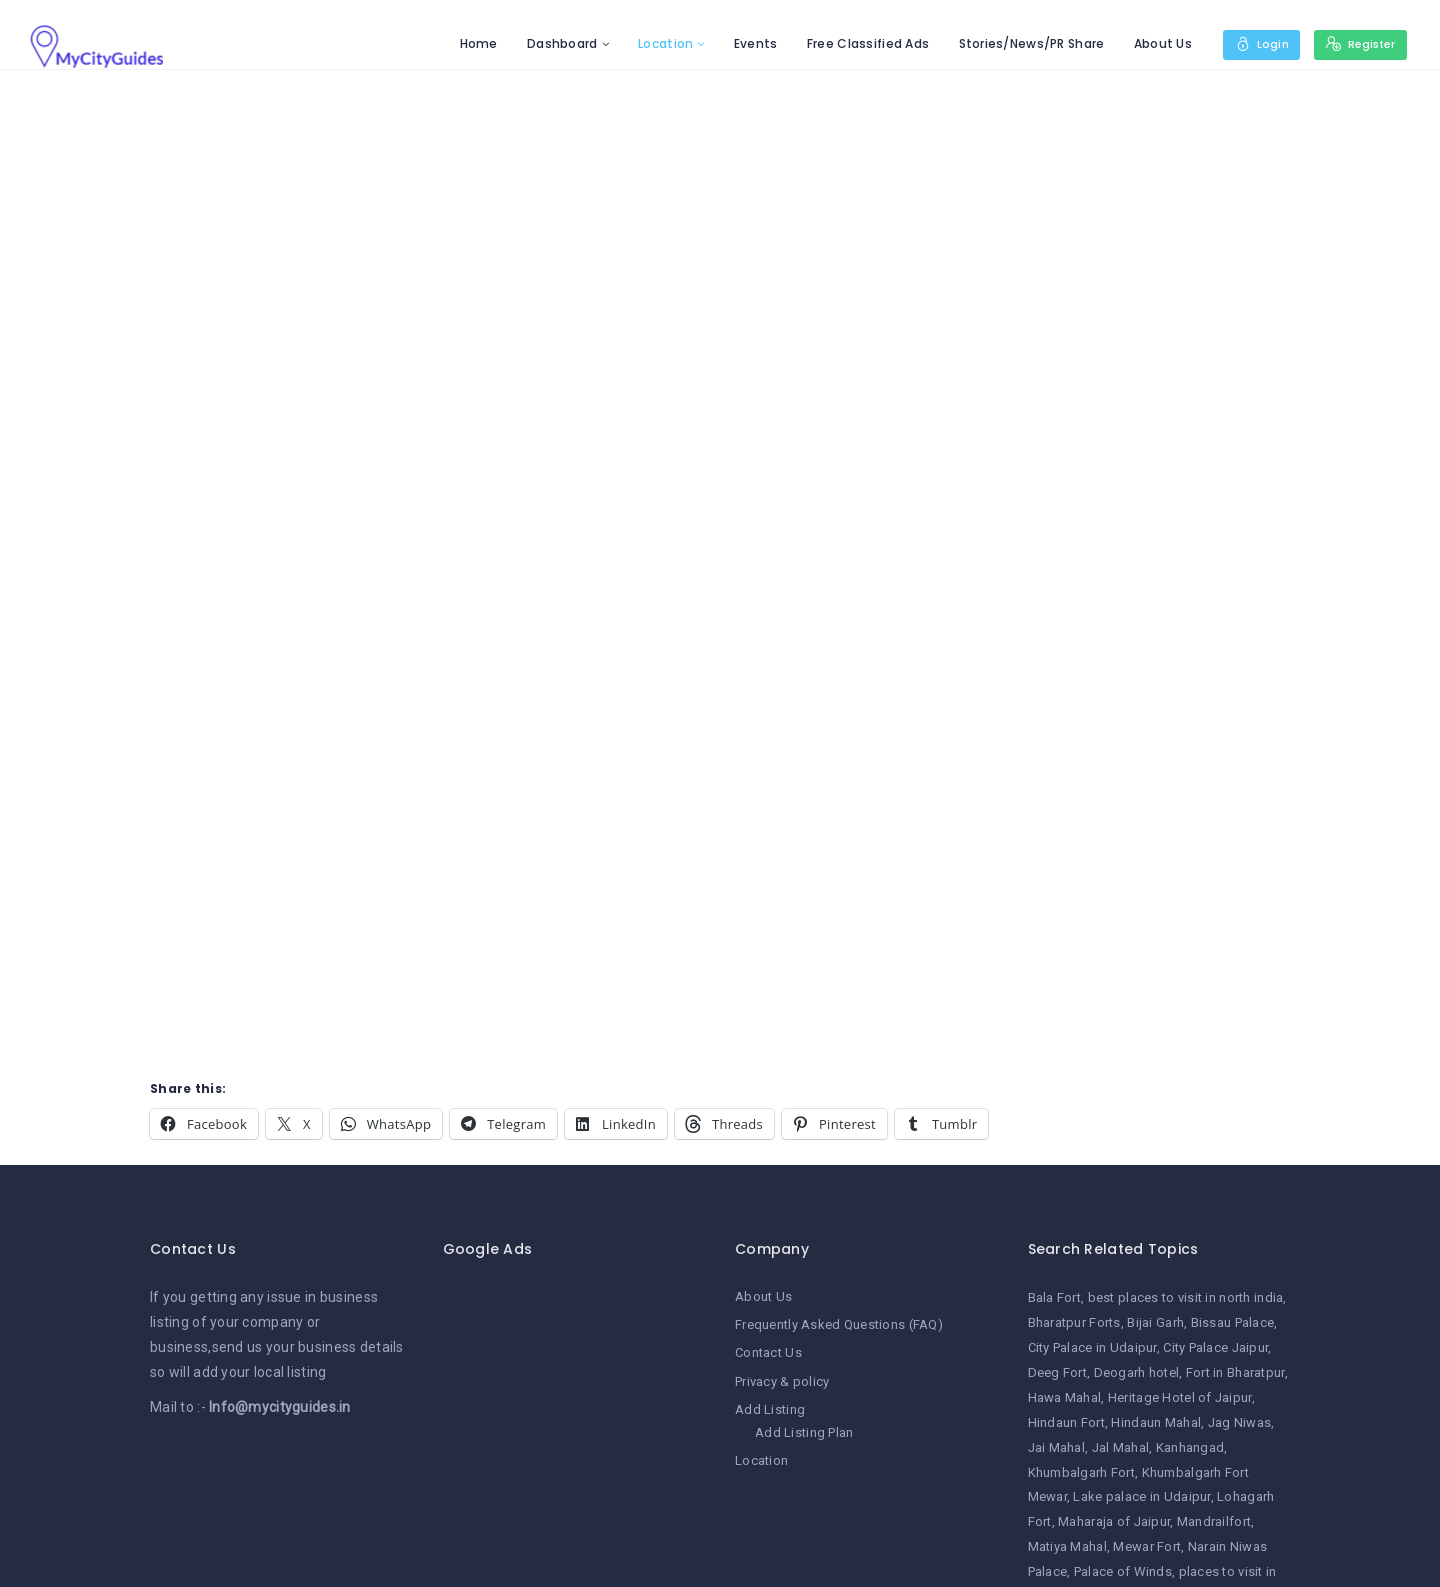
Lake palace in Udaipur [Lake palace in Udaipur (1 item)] (1141, 1496)
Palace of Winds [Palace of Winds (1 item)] (1123, 1571)
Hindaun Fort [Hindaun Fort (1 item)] (1066, 1422)
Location (659, 43)
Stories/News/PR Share (1025, 43)
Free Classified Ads (862, 43)
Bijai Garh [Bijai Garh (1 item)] (1155, 1322)
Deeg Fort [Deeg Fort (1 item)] (1058, 1372)
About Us (1156, 43)
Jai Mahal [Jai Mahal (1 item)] (1057, 1447)
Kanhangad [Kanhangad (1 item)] (1190, 1447)
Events (750, 43)
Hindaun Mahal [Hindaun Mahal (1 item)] (1156, 1422)
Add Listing (770, 1409)
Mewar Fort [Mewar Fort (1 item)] (1147, 1546)
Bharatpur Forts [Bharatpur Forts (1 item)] (1074, 1322)
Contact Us (768, 1352)
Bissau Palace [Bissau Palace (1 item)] (1233, 1322)
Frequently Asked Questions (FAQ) (839, 1324)
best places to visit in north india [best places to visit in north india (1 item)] (1186, 1297)
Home (472, 43)
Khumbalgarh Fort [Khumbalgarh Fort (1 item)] (1081, 1472)
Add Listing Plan (804, 1432)
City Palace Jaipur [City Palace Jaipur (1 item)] (1215, 1347)
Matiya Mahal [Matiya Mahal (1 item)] (1067, 1546)
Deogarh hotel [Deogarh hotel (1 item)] (1137, 1372)
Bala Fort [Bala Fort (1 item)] (1055, 1297)
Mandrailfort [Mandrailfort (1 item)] (1214, 1521)
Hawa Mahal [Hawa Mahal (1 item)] (1065, 1397)
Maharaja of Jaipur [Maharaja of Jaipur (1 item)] (1114, 1521)
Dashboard (556, 43)
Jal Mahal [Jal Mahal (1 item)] (1121, 1447)
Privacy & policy (782, 1381)
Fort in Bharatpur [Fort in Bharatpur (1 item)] (1235, 1372)
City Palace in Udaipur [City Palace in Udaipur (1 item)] (1092, 1347)
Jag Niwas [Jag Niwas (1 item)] (1240, 1422)
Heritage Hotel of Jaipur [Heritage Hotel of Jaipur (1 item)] (1180, 1397)
